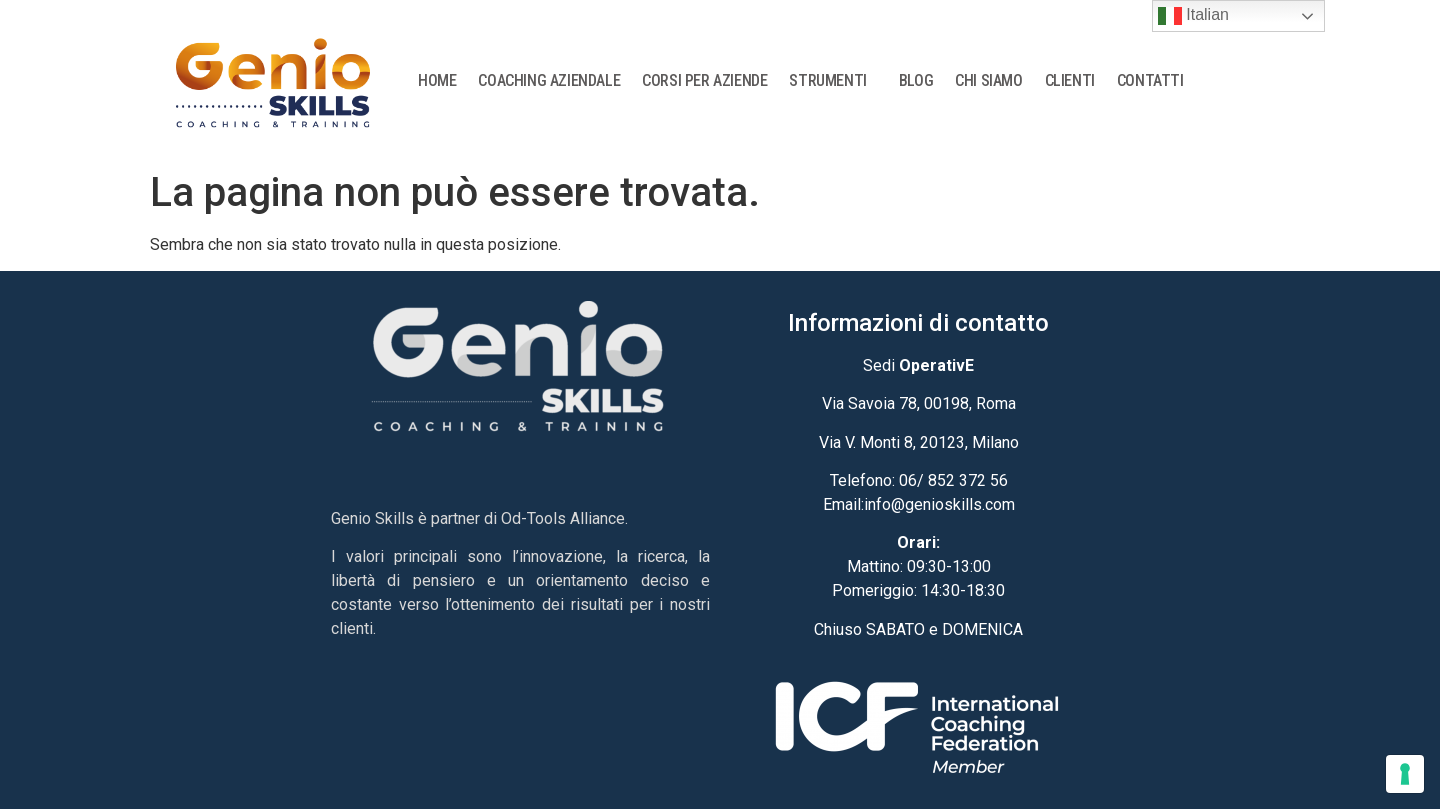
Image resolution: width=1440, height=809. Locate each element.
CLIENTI (1070, 80)
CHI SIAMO (988, 80)
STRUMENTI (832, 81)
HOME (437, 80)
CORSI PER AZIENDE (704, 80)
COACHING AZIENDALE (549, 80)
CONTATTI (1150, 80)
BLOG (916, 80)
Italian (1193, 16)
